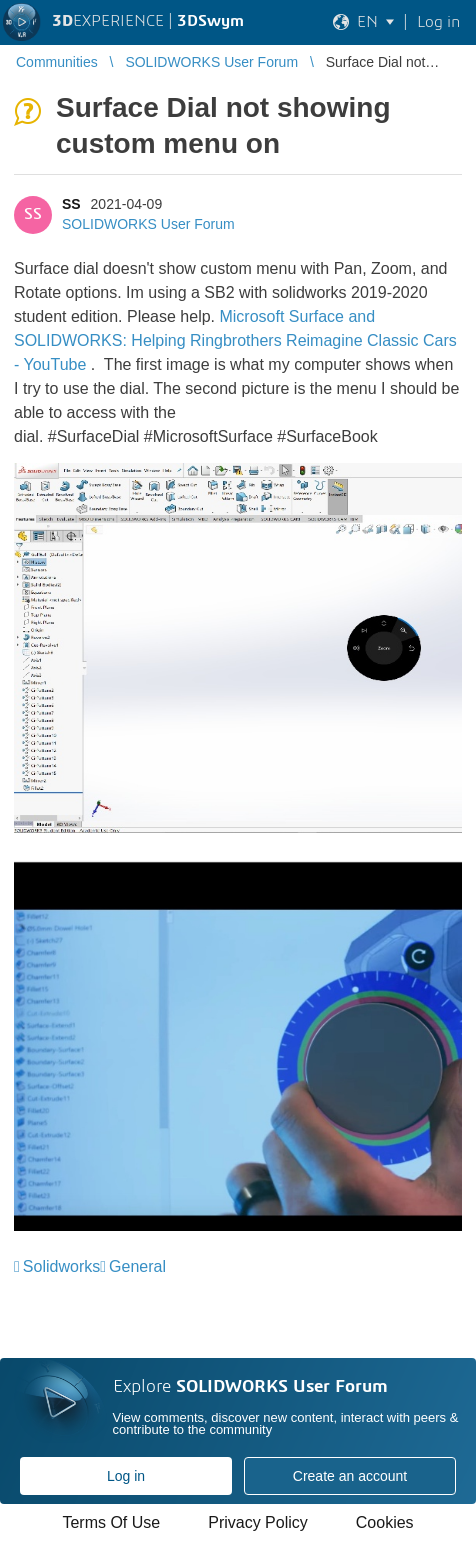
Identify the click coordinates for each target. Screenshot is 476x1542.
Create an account (350, 1476)
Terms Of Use (111, 1522)
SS (71, 204)
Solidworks (61, 1266)
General (137, 1266)
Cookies (385, 1522)
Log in (126, 1476)
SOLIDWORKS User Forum (148, 224)
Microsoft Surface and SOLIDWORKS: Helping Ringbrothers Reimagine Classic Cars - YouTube (235, 340)
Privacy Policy (258, 1522)
